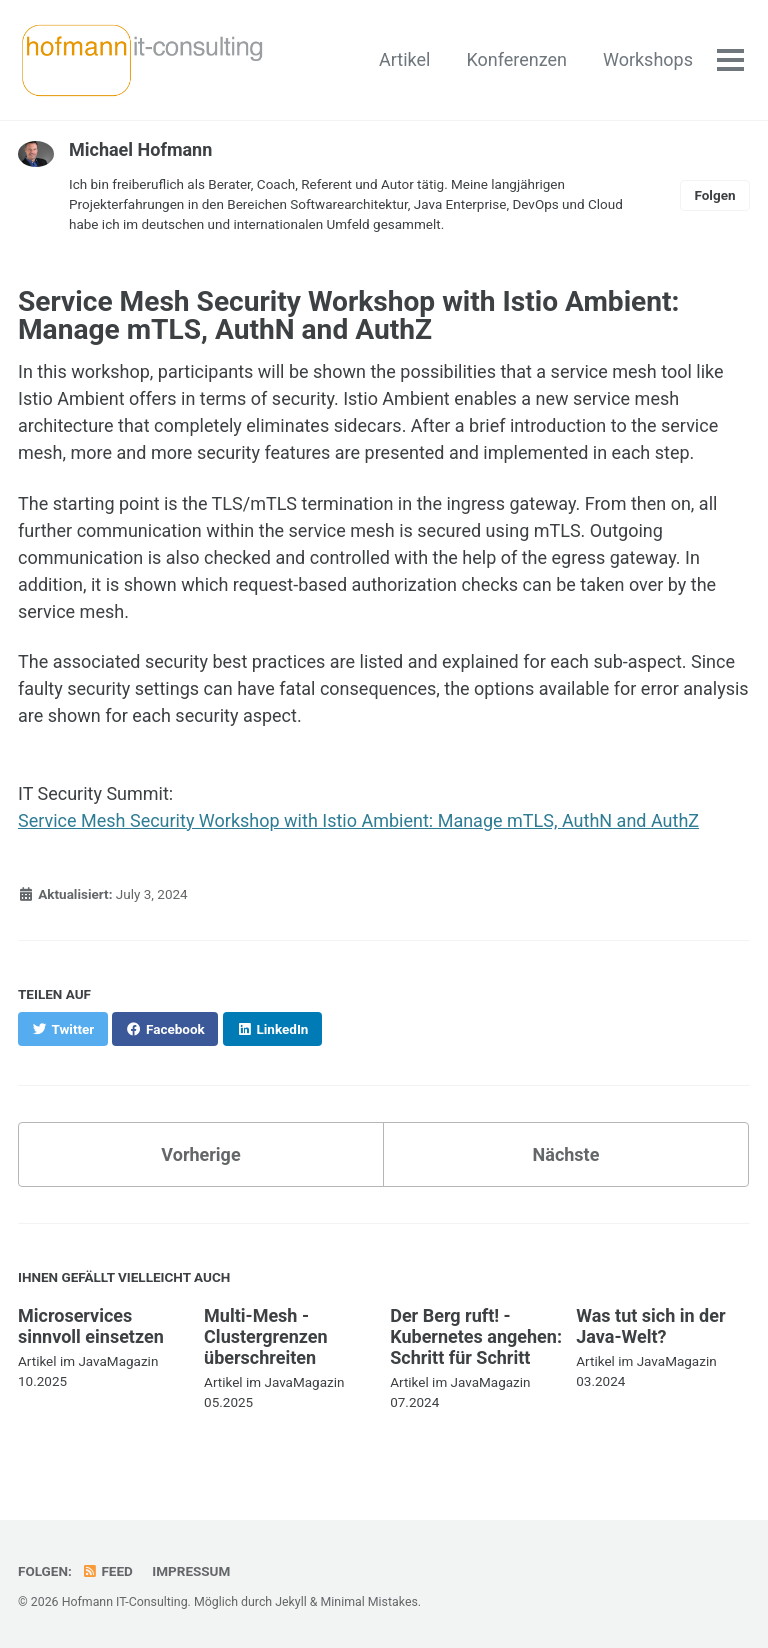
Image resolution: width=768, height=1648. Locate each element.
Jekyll (291, 1602)
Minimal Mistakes (369, 1602)
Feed (107, 1571)
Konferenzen (516, 59)
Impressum (191, 1571)
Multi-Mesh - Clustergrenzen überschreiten (265, 1336)
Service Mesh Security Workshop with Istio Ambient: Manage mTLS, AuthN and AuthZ (358, 820)
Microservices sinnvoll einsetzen (91, 1326)
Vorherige (200, 1154)
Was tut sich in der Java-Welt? (650, 1326)
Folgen (714, 195)
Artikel (404, 59)
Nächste (566, 1154)
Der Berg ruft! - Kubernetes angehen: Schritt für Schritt (476, 1336)
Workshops (648, 59)
